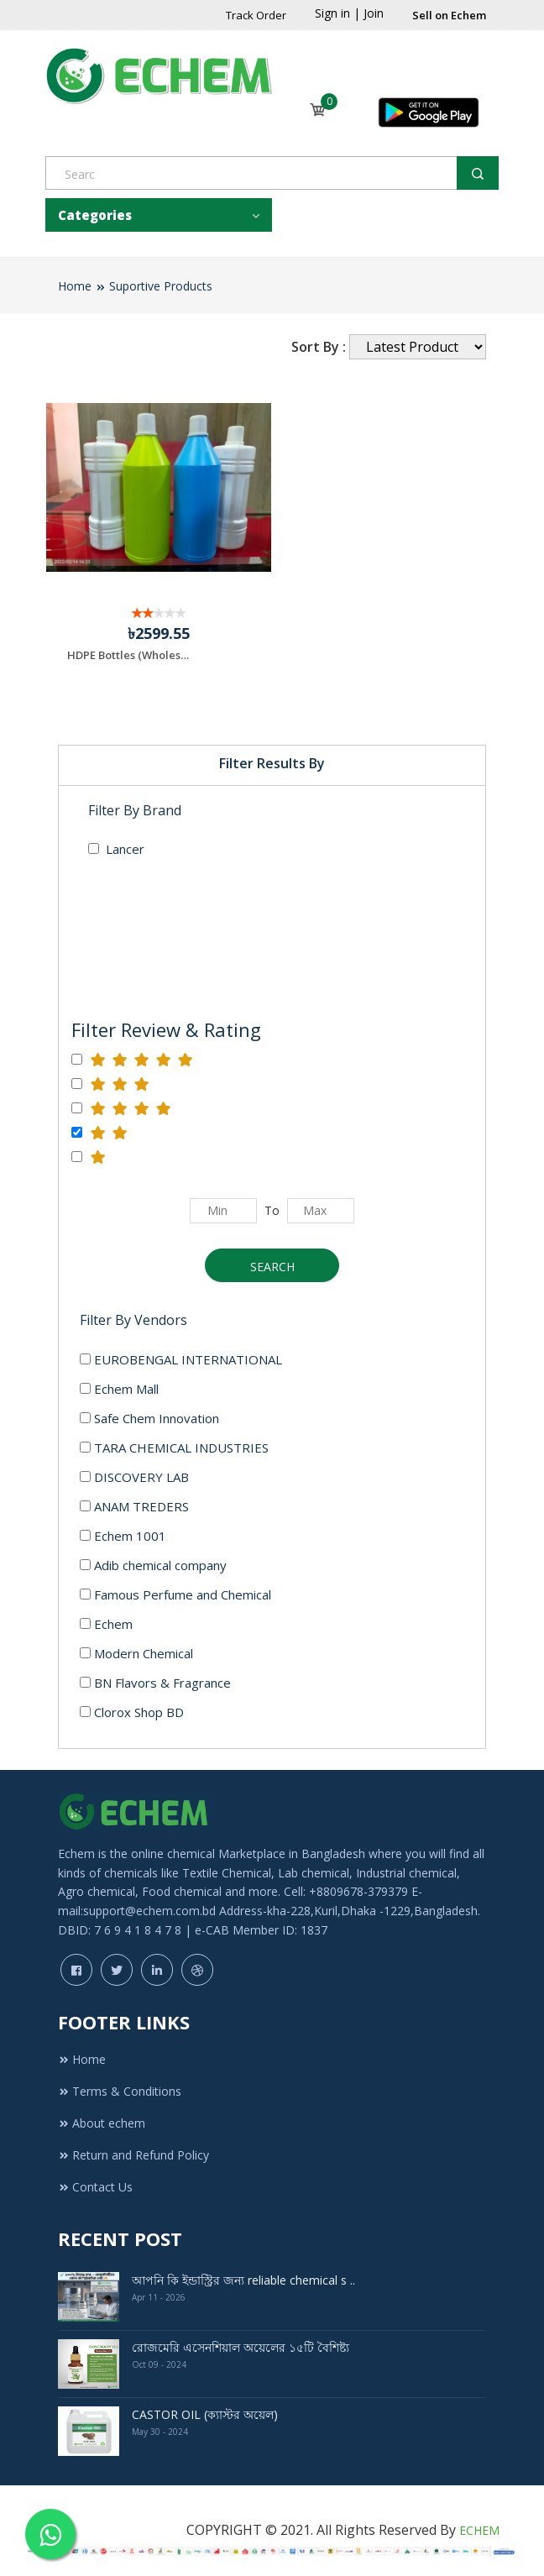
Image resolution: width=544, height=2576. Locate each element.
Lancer (116, 848)
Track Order (256, 15)
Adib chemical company (153, 1565)
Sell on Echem (449, 15)
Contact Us (95, 2187)
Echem (106, 1623)
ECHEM (479, 2530)
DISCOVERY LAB (134, 1477)
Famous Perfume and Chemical (175, 1594)
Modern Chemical (136, 1653)
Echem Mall (119, 1388)
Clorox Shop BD (132, 1712)
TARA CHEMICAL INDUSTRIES (174, 1447)
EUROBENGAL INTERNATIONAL (181, 1359)
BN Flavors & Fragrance (155, 1682)
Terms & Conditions (119, 2091)
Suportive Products (160, 286)
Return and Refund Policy (133, 2155)
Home (75, 286)
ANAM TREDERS (134, 1506)
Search (272, 1267)
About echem (101, 2123)
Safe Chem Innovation (149, 1418)
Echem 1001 (123, 1535)
